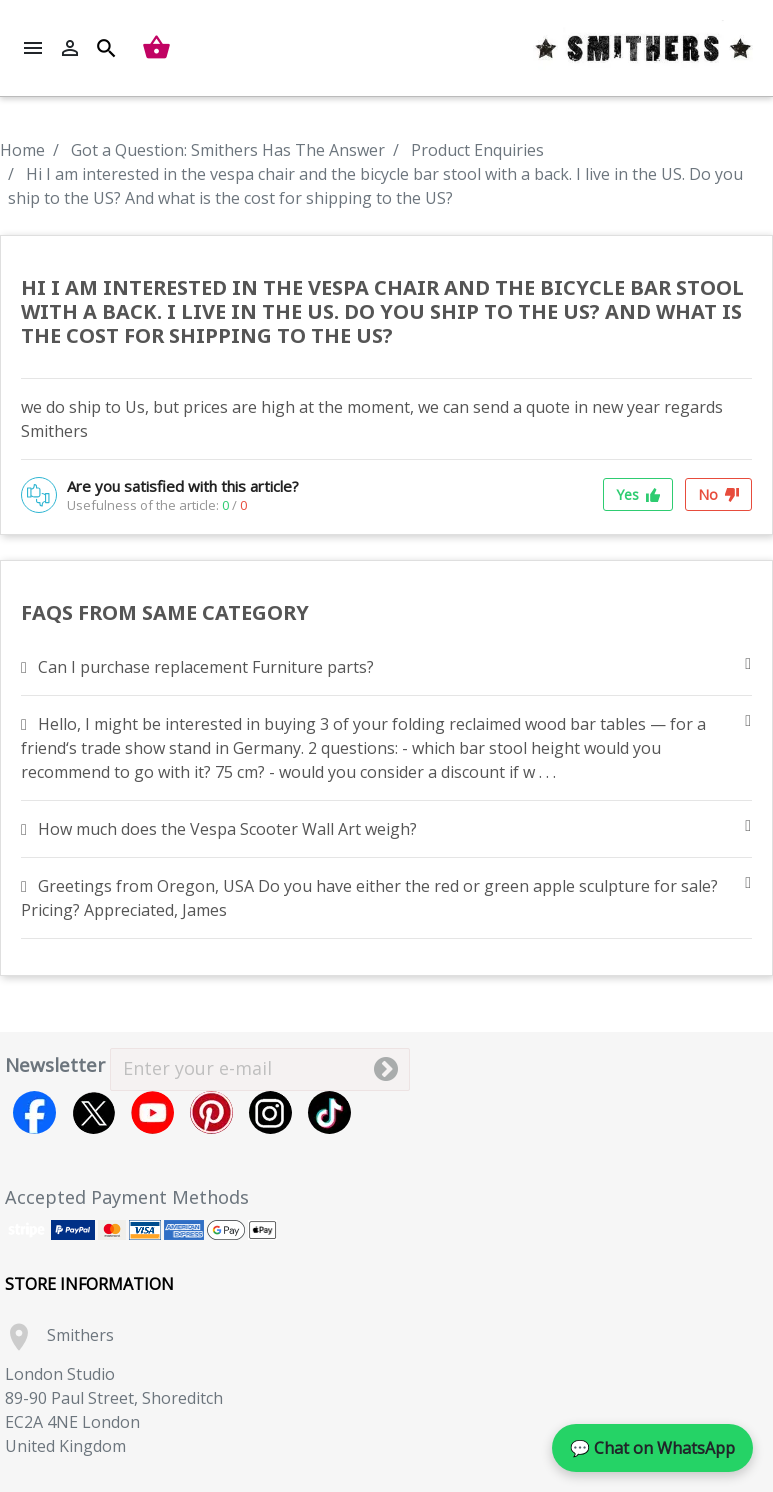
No (718, 494)
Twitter (93, 1112)
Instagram (270, 1112)
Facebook (34, 1112)
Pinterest (211, 1112)
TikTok (329, 1112)
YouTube (152, 1112)
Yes (638, 494)
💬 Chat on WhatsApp (652, 1448)
